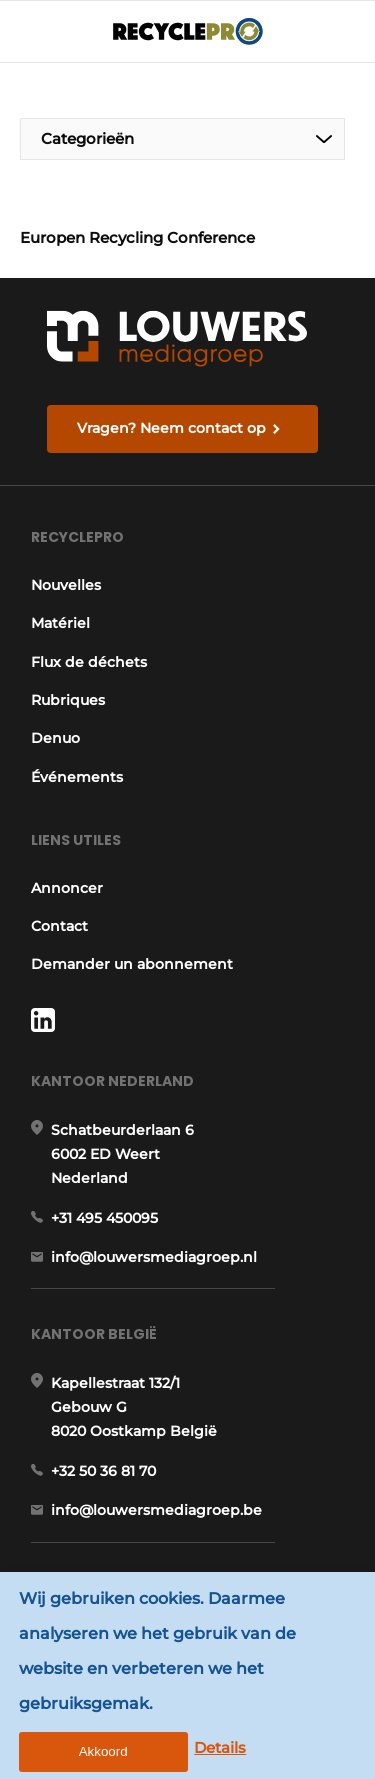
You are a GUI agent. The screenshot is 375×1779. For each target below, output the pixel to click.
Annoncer (67, 888)
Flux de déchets (89, 662)
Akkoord (103, 1751)
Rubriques (68, 700)
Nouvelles (66, 585)
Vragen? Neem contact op (171, 428)
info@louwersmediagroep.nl (154, 1257)
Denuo (55, 738)
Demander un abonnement (132, 964)
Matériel (60, 623)
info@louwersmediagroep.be (156, 1510)
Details (220, 1747)
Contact (59, 926)
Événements (77, 777)
